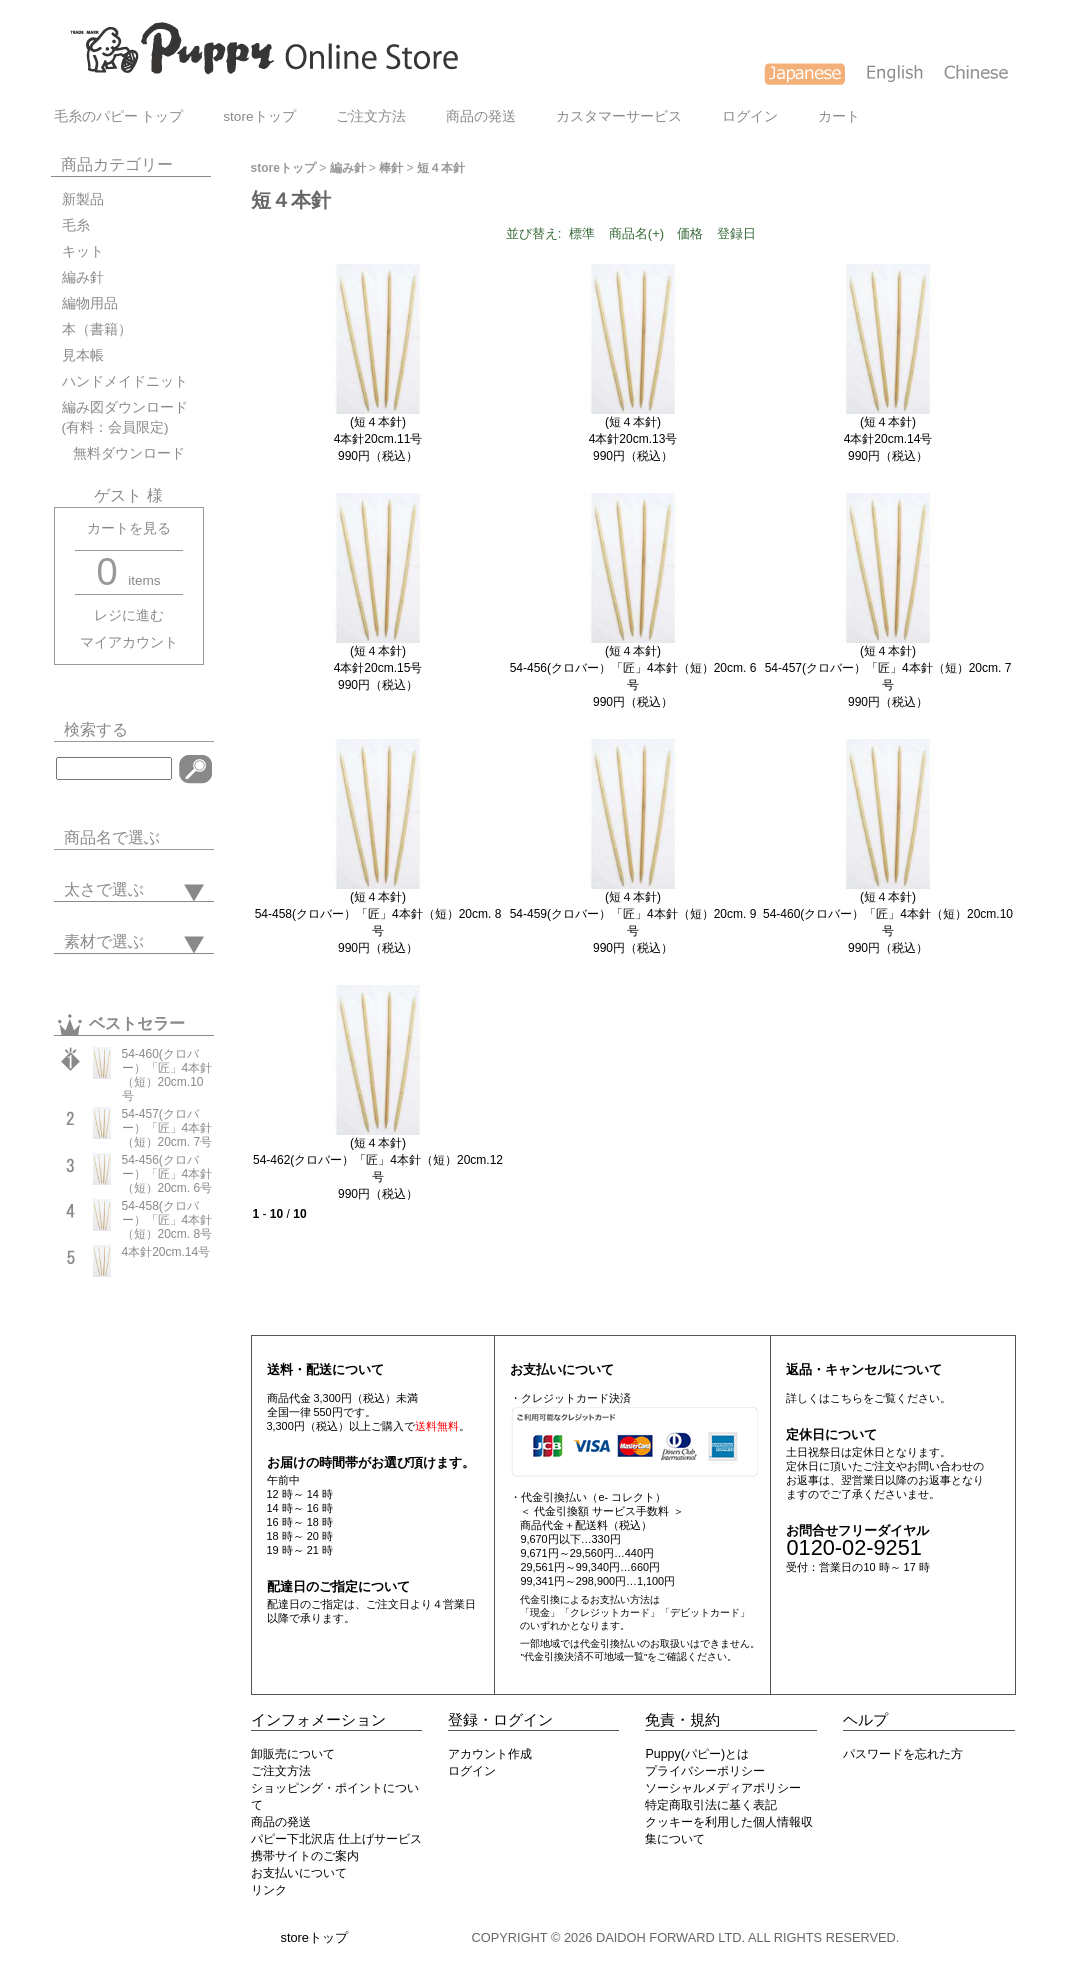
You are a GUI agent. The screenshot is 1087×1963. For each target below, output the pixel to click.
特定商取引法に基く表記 (711, 1805)
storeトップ (259, 116)
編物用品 (90, 303)
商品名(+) (636, 233)
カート (839, 116)
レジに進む (129, 615)
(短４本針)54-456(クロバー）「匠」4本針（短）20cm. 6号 (633, 668)
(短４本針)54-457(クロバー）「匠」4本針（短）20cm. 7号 (888, 668)
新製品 (83, 199)
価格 (690, 233)
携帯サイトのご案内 (305, 1856)
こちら (846, 1398)
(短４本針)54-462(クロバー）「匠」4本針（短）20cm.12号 (378, 1160)
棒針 (391, 168)
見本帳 (83, 355)
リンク (269, 1890)
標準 (582, 233)
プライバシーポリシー (705, 1771)
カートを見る (129, 528)
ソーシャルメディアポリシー (723, 1788)
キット (83, 251)
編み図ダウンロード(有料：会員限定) (125, 417)
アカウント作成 (490, 1754)
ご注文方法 (371, 116)
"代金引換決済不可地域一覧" (583, 1656)
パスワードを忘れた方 (903, 1754)
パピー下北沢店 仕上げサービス (336, 1839)
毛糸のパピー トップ (119, 116)
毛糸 (76, 225)
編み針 (83, 277)
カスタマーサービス (619, 116)
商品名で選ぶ (112, 837)
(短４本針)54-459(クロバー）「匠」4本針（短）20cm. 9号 (633, 914)
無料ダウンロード (123, 453)
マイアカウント (129, 642)
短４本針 (441, 168)
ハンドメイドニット (125, 381)
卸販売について (293, 1754)
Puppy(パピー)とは (697, 1754)
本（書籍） (97, 329)
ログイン (750, 116)
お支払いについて (299, 1873)
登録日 (736, 233)
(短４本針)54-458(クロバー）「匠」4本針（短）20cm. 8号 (378, 914)
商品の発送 (481, 116)
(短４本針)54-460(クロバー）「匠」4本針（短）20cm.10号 (888, 914)
